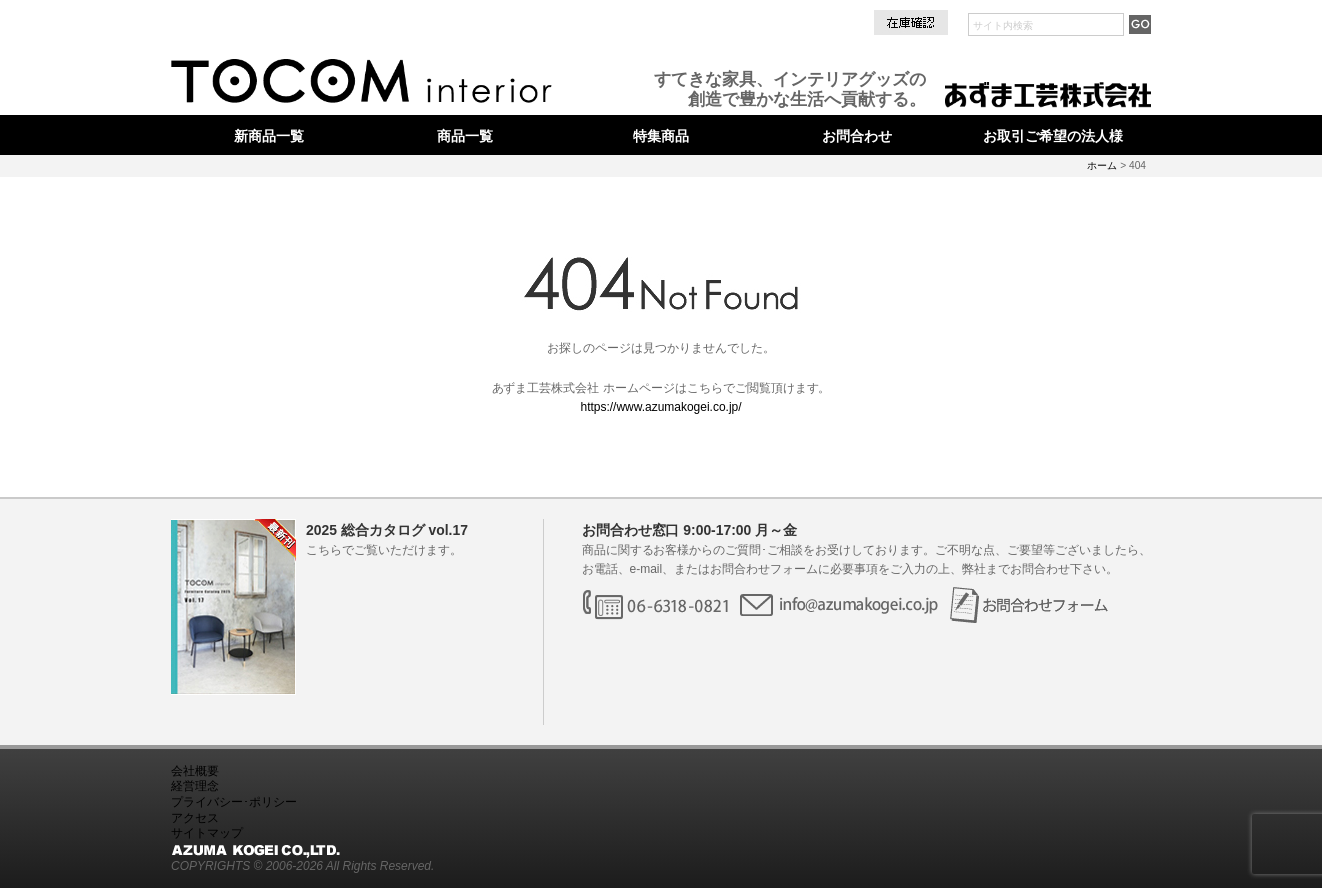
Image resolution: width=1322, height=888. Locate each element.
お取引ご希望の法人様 (1053, 136)
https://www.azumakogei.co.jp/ (660, 407)
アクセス (195, 818)
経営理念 (195, 786)
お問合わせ (857, 136)
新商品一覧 (269, 136)
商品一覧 (465, 136)
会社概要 (195, 771)
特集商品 (661, 136)
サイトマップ (207, 833)
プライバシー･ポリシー (234, 802)
